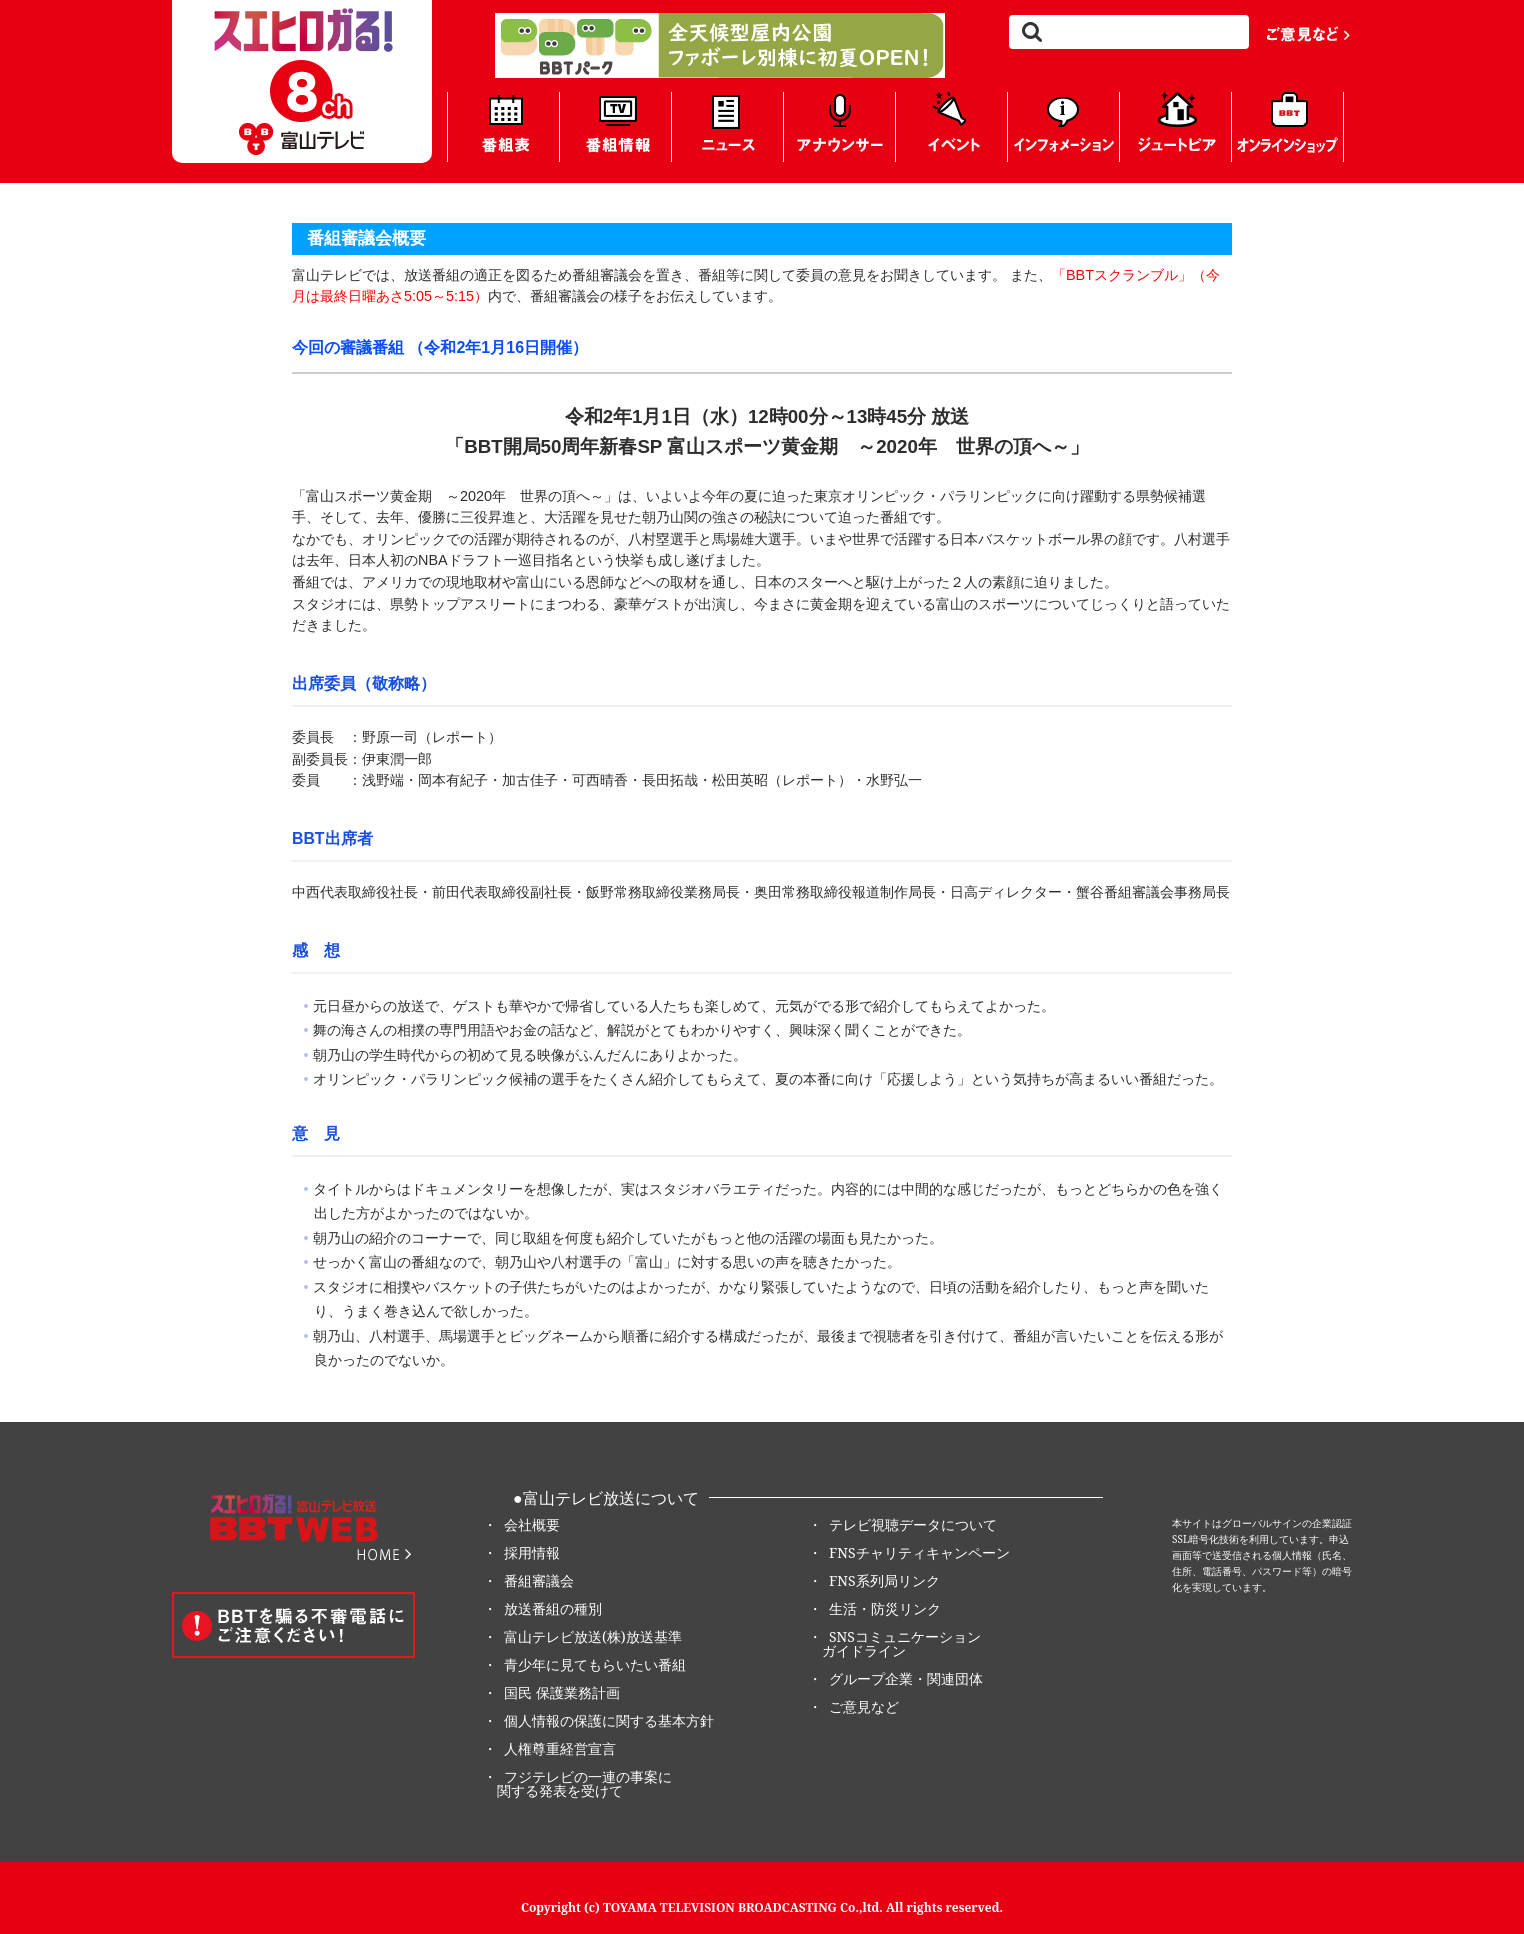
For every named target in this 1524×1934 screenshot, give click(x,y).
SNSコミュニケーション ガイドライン (894, 1643)
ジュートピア (1175, 127)
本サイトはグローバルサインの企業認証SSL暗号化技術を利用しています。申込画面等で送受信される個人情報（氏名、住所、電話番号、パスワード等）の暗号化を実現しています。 (1262, 1555)
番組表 (503, 127)
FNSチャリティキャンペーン (919, 1552)
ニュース (727, 127)
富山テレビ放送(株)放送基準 (593, 1636)
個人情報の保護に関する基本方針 (609, 1720)
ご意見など (1308, 33)
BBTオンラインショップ (1287, 127)
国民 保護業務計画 (562, 1692)
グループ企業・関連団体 (906, 1678)
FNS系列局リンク (884, 1580)
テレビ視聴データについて (913, 1524)
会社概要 (532, 1524)
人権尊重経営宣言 (560, 1748)
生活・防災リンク (885, 1608)
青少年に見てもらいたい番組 (595, 1664)
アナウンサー (839, 127)
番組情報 (615, 127)
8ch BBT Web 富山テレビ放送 (302, 81)
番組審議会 (539, 1580)
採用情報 (532, 1552)
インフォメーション (1063, 127)
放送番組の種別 (553, 1608)
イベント (951, 127)
